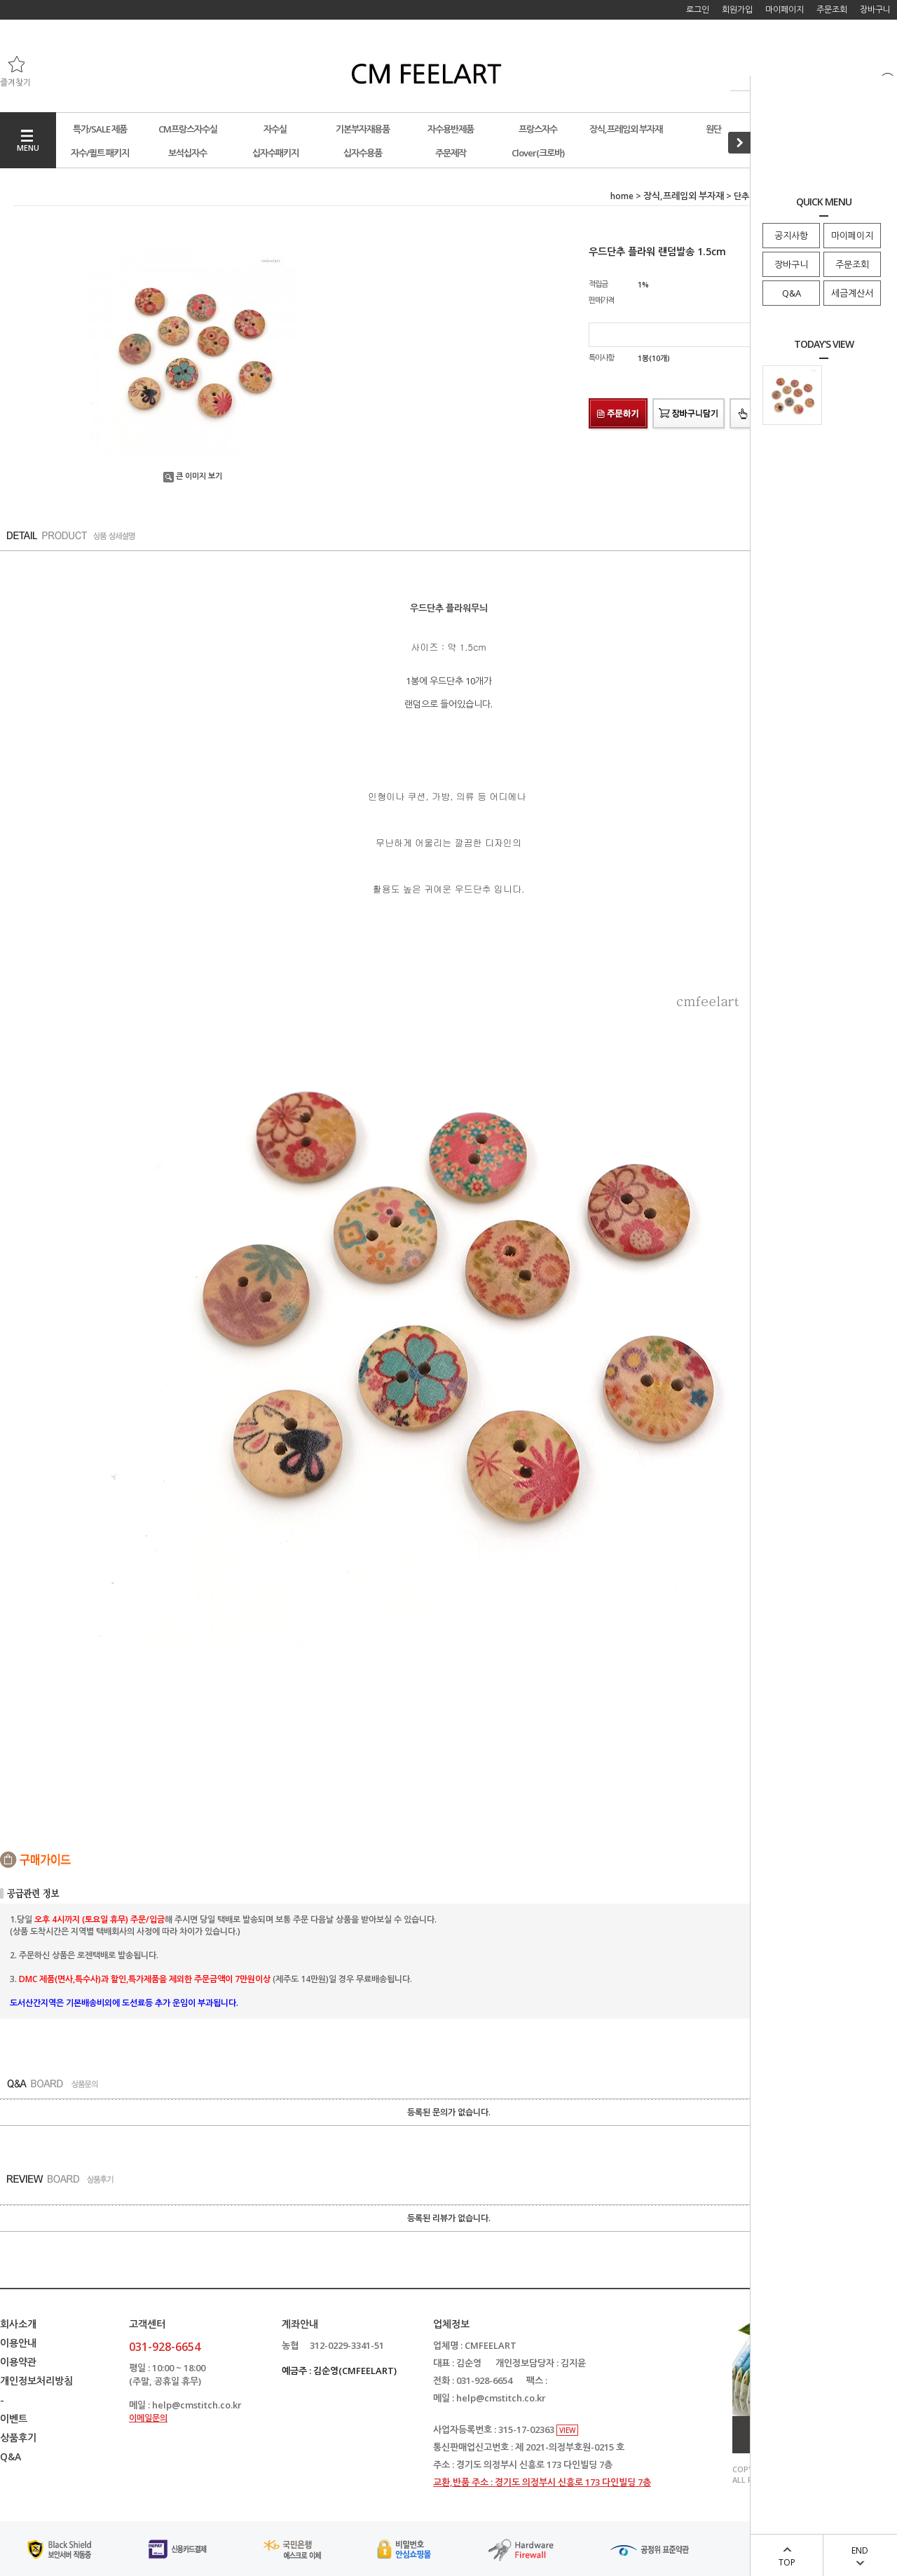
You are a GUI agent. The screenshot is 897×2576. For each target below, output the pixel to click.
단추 (741, 196)
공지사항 (791, 235)
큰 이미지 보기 (192, 475)
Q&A (791, 293)
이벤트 (13, 2418)
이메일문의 (148, 2418)
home (622, 196)
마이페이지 (852, 235)
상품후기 (18, 2437)
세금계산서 (852, 293)
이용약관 (18, 2361)
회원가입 (737, 9)
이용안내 (18, 2343)
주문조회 (852, 264)
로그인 (697, 9)
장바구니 (791, 264)
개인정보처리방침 (36, 2380)
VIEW (567, 2430)
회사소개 (18, 2324)
